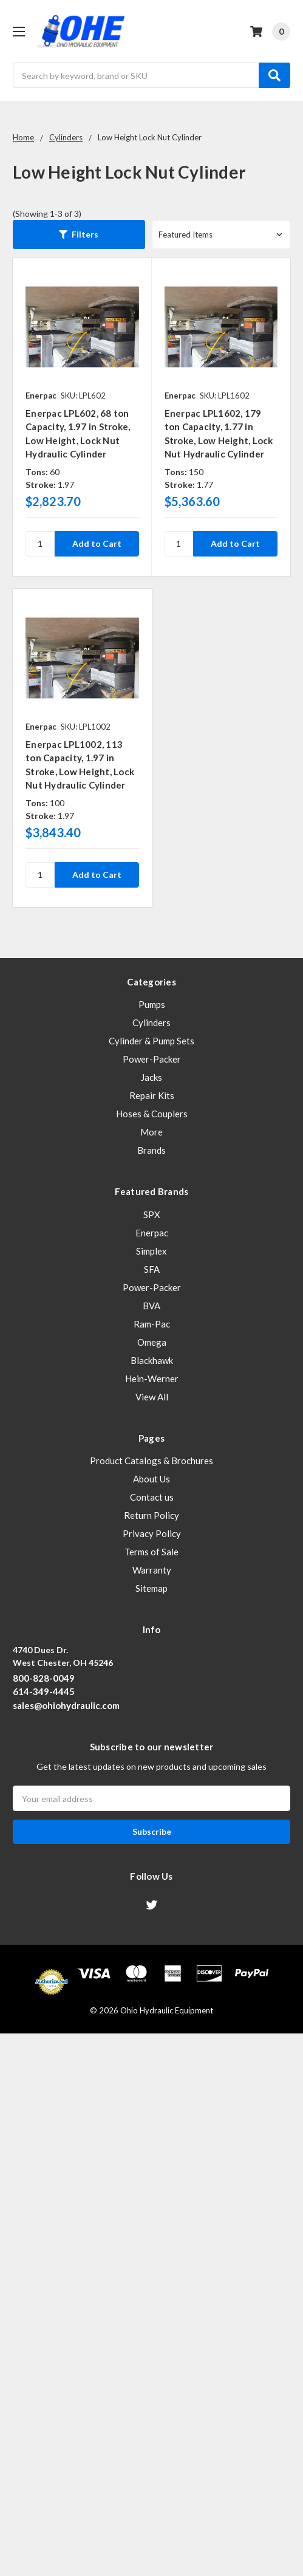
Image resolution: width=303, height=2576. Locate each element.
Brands (151, 1150)
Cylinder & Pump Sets (151, 1040)
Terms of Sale (151, 1551)
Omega (151, 1342)
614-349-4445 (44, 1691)
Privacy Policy (152, 1533)
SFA (152, 1269)
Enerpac (151, 1232)
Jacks (151, 1077)
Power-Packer (152, 1058)
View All (151, 1396)
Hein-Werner (152, 1378)
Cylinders (151, 1022)
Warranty (151, 1569)
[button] (79, 234)
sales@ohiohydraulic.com (66, 1705)
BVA (151, 1305)
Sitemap (151, 1588)
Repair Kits (151, 1095)
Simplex (151, 1250)
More (151, 1131)
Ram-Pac (152, 1323)
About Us (151, 1478)
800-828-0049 (44, 1678)
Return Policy (151, 1515)
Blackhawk (152, 1360)
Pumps (151, 1004)
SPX (151, 1214)
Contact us (152, 1497)
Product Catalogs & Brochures (151, 1460)
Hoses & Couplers (152, 1113)
